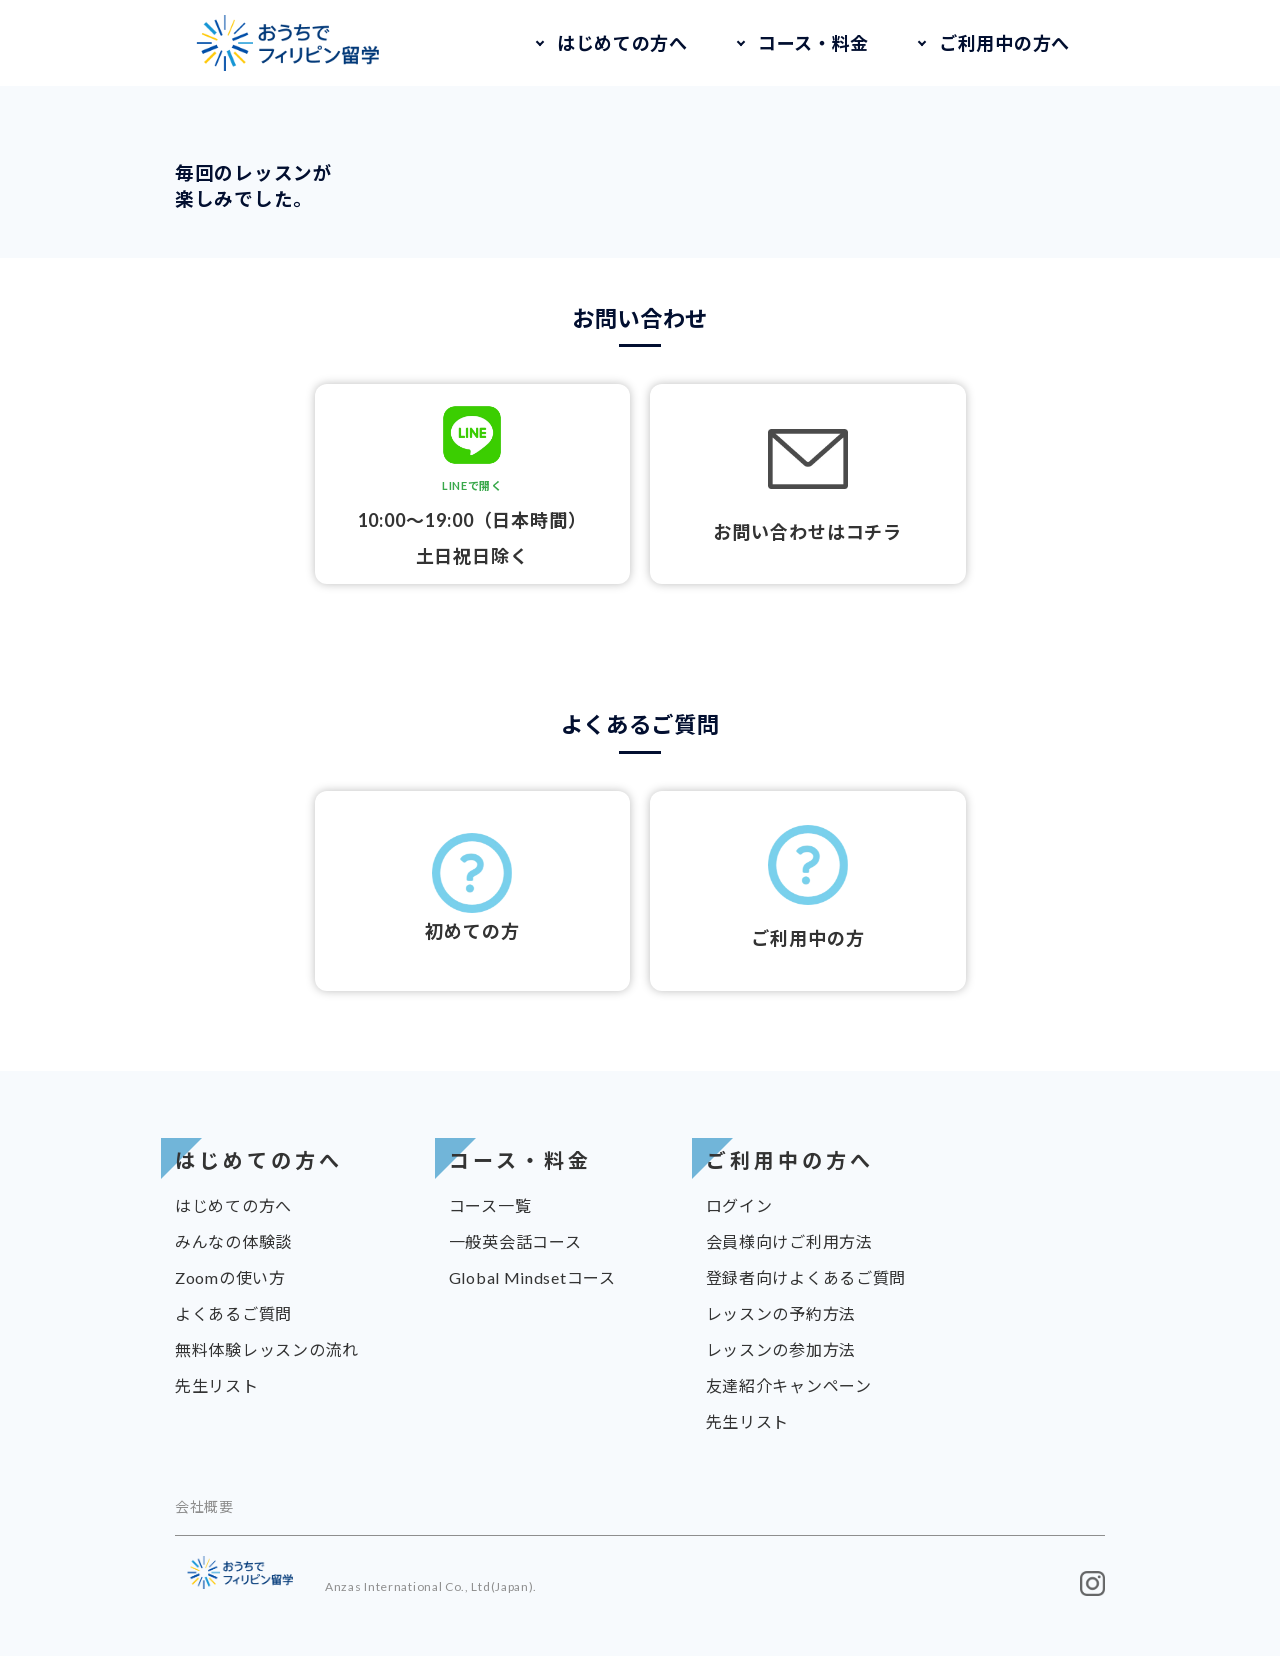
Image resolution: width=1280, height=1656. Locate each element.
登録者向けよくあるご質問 (806, 1277)
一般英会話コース (515, 1241)
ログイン (739, 1205)
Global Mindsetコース (532, 1277)
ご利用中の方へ (1004, 43)
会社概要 (204, 1506)
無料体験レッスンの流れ (267, 1349)
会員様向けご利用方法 (789, 1241)
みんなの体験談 (233, 1241)
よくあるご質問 (233, 1313)
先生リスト (217, 1385)
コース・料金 (813, 43)
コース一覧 (490, 1205)
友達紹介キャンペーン (789, 1385)
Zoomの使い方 (230, 1277)
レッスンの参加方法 (781, 1349)
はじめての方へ (622, 43)
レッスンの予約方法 (781, 1313)
